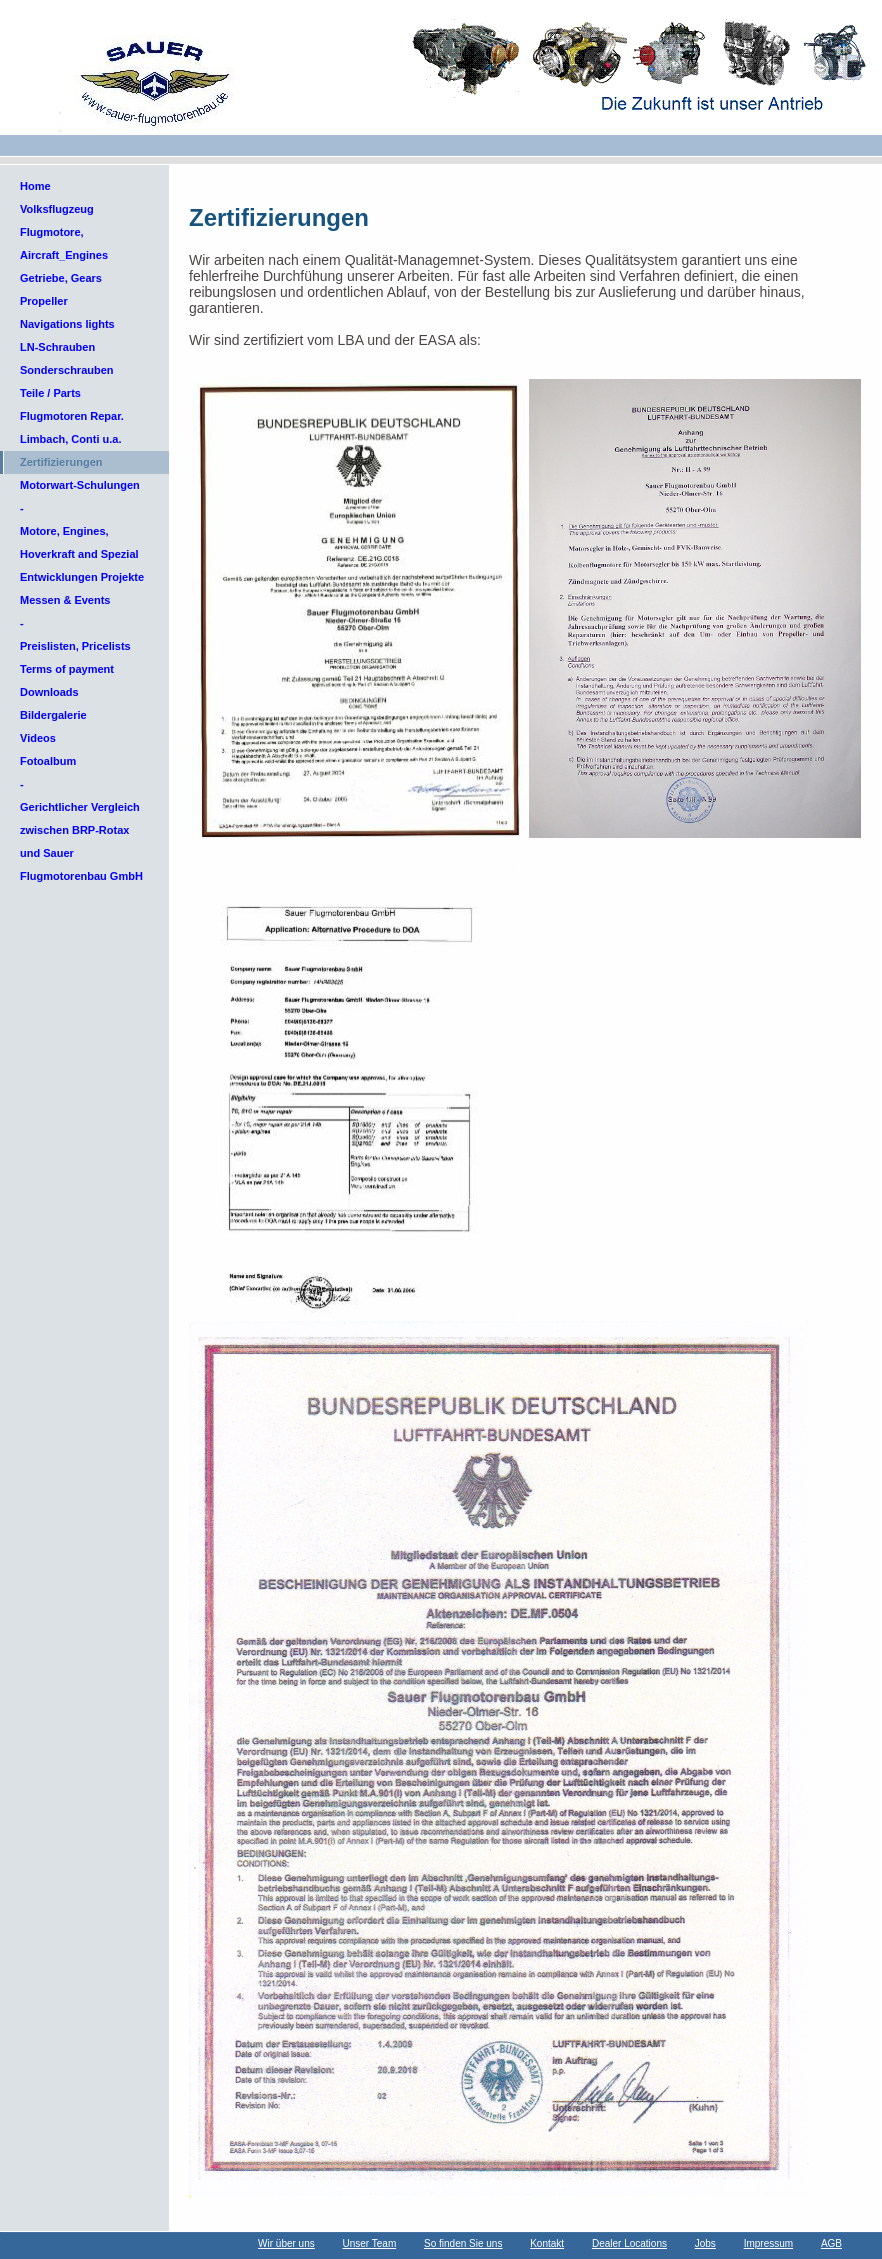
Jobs (705, 2243)
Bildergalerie (53, 715)
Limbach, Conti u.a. (70, 439)
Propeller (44, 301)
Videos (38, 738)
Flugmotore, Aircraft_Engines (64, 243)
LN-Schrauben (57, 347)
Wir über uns (286, 2243)
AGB (831, 2243)
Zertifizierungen (61, 462)
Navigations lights (67, 324)
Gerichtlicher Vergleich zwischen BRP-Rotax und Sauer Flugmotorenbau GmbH (81, 841)
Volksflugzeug (57, 209)
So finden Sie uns (463, 2243)
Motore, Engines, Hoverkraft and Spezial (79, 542)
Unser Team (370, 2243)
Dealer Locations (629, 2243)
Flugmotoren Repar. (72, 416)
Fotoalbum (48, 761)
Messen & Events (65, 600)
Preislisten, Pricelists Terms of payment (75, 657)
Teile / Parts (50, 393)
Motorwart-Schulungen (80, 485)
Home (35, 186)
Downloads (49, 692)
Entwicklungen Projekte (82, 577)
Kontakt (547, 2243)
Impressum (768, 2243)
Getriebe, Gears (61, 278)
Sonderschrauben (67, 370)
